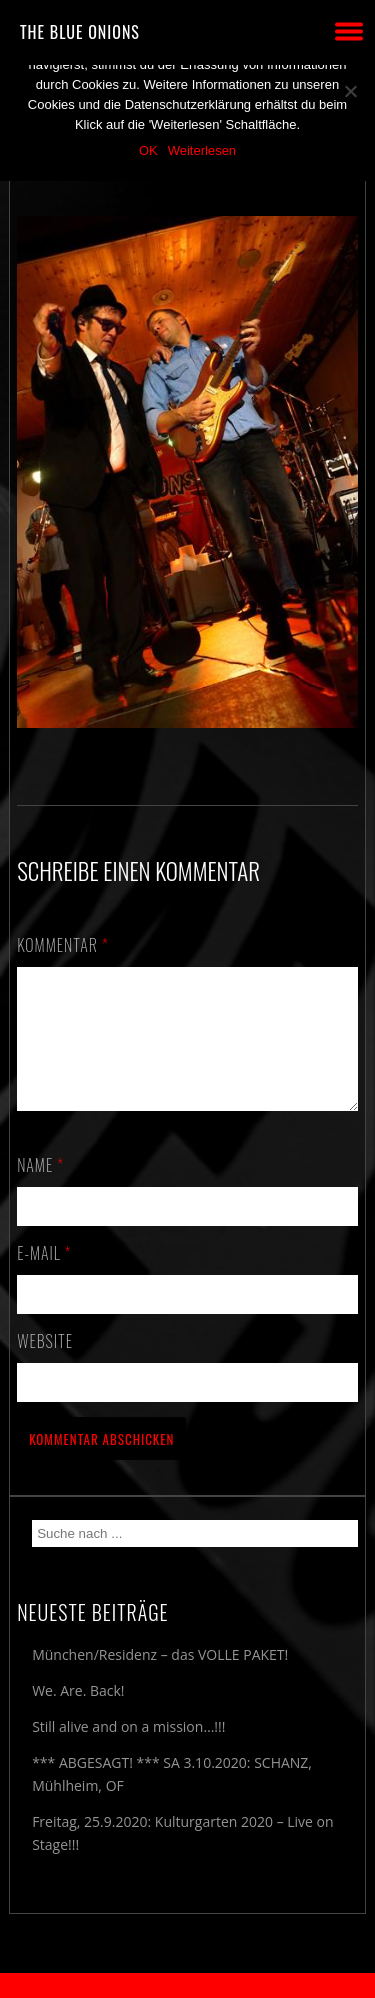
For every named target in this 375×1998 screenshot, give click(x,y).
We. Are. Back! (78, 1714)
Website (45, 1365)
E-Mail (44, 1277)
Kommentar (63, 945)
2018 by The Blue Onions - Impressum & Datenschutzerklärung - (188, 1985)
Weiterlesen (202, 150)
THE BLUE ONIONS (80, 32)
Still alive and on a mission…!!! (128, 1750)
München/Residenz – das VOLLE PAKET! (160, 1678)
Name (40, 1189)
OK (148, 150)
